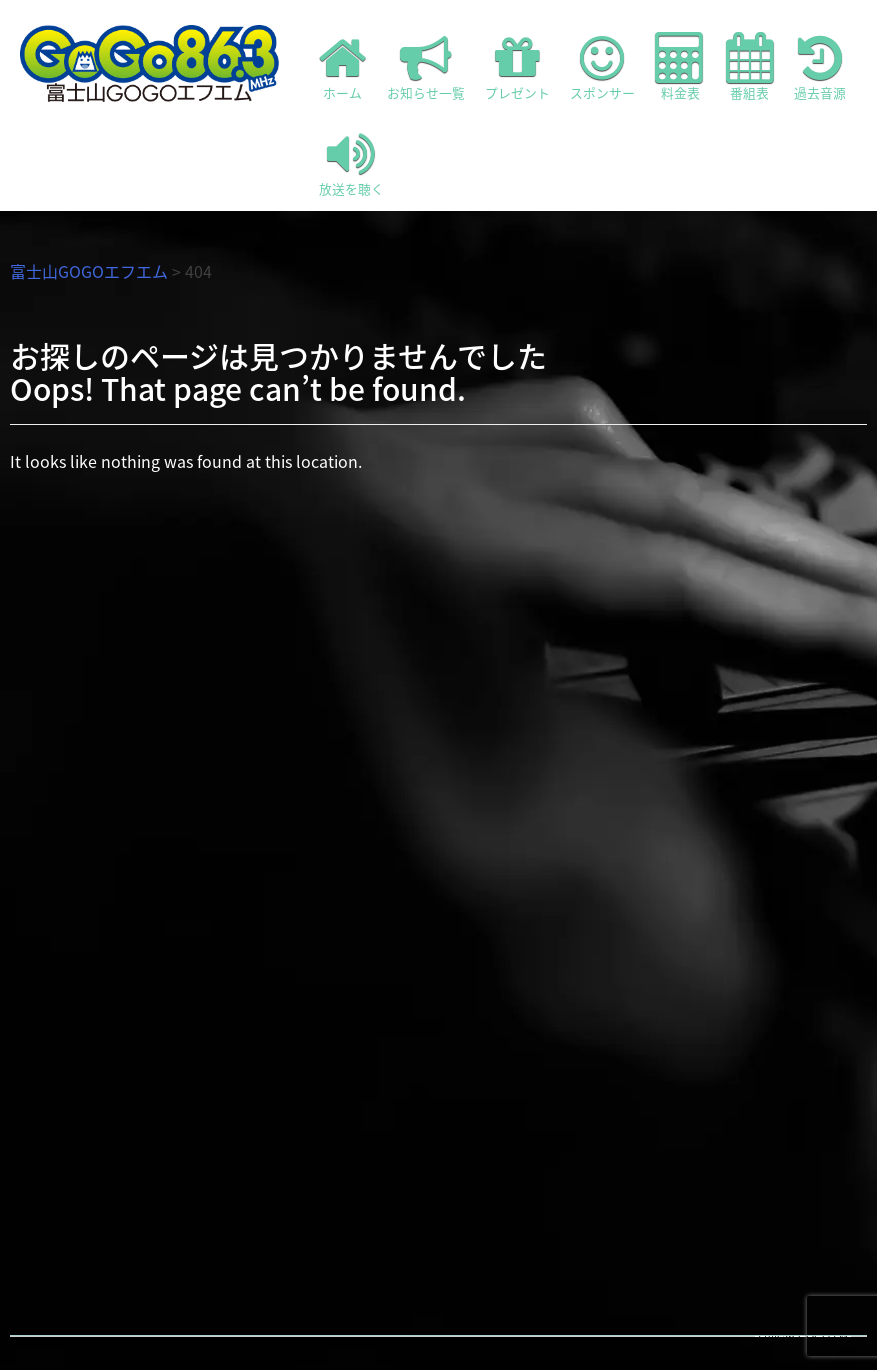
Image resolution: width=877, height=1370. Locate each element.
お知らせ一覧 (426, 67)
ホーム (343, 67)
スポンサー (602, 67)
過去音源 (820, 67)
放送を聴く (351, 163)
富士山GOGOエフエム (89, 271)
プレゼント (517, 67)
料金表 (680, 67)
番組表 (750, 67)
